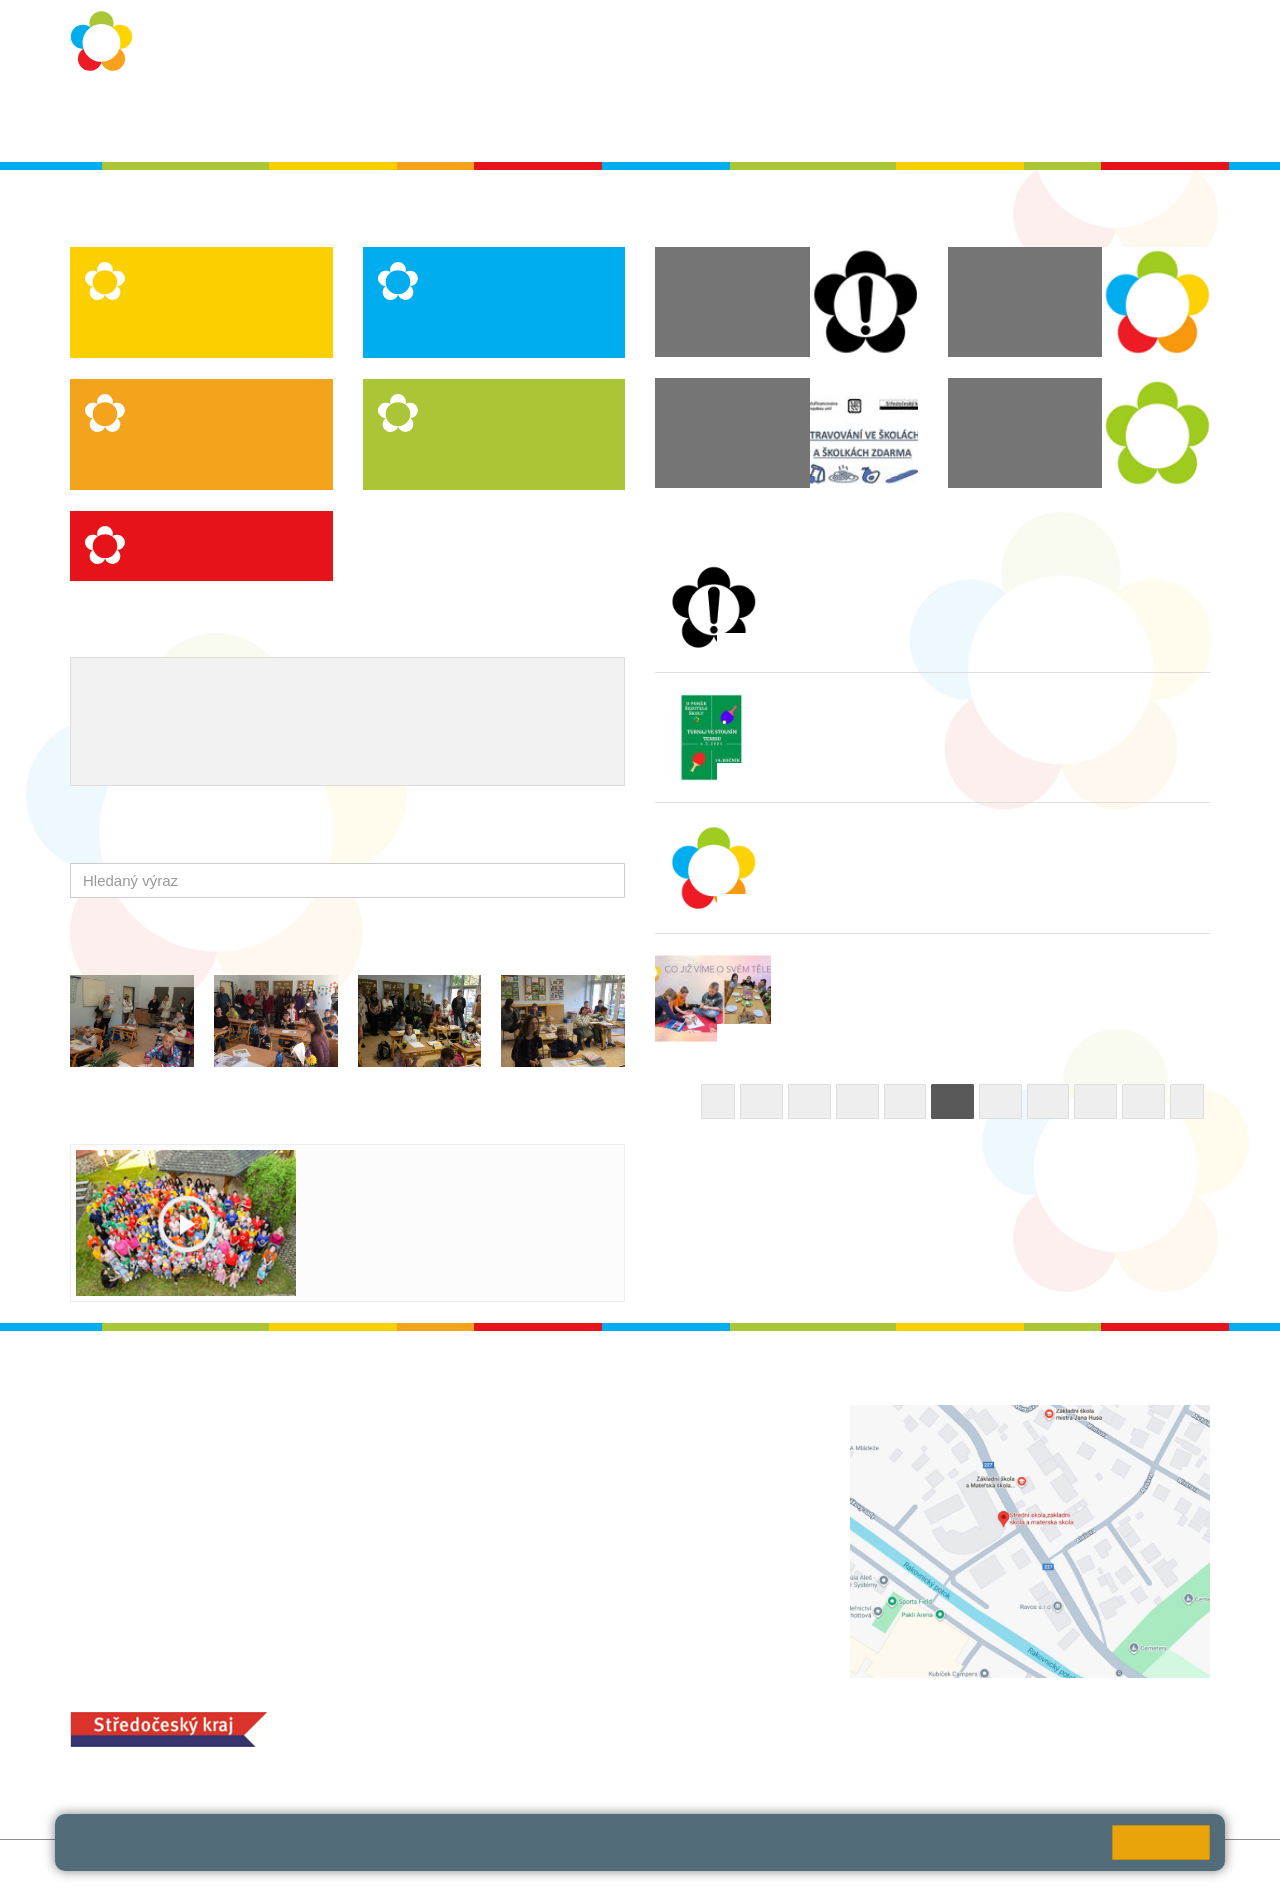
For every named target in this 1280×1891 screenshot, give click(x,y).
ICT (497, 689)
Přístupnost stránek (521, 1865)
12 (857, 1101)
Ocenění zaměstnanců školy (304, 721)
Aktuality (629, 121)
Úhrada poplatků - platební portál (411, 754)
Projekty (553, 689)
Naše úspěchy (137, 721)
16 (1048, 1101)
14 (952, 1101)
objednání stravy (645, 1747)
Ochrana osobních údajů (391, 121)
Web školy (1175, 1865)
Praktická (464, 331)
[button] (605, 880)
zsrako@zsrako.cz (572, 1568)
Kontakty (822, 121)
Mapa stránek (333, 1865)
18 (1143, 1101)
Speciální (171, 331)
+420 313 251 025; (525, 1747)
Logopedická (182, 310)
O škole (255, 121)
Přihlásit (418, 1865)
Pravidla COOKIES (662, 1865)
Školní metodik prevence (321, 689)
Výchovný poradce (152, 689)
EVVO (447, 689)
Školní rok (537, 121)
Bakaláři (990, 121)
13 (905, 1101)
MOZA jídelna (507, 1716)
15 (1000, 1101)
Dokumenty (725, 121)
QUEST (908, 121)
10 (761, 1101)
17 (1095, 1101)
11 (809, 1101)
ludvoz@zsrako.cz (572, 1458)
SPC (1062, 121)
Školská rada (1151, 121)
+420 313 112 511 (548, 1436)
